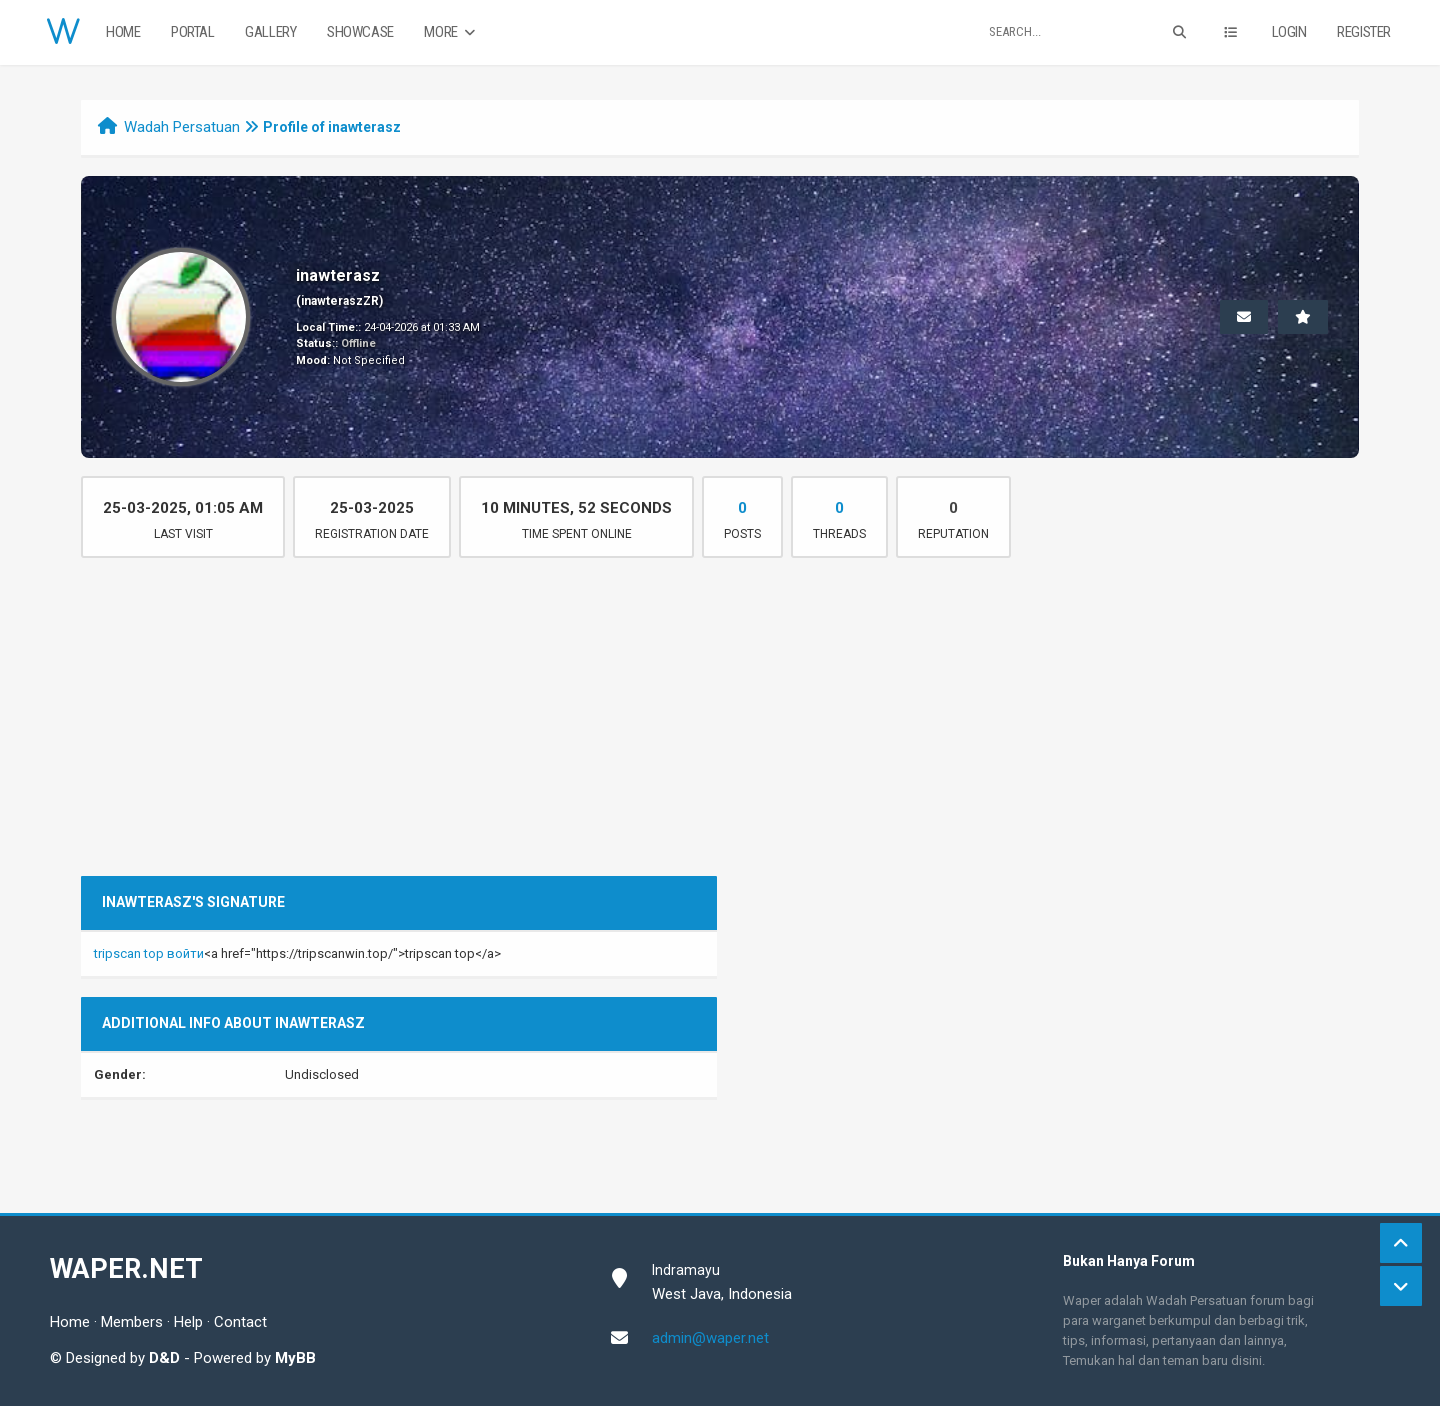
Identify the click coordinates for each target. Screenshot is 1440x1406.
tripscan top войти (149, 953)
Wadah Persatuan (182, 127)
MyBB (295, 1358)
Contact (240, 1322)
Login (1289, 32)
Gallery (270, 32)
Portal (193, 32)
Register (1364, 32)
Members (132, 1322)
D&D (164, 1358)
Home (123, 32)
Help (188, 1322)
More (451, 32)
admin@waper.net (710, 1338)
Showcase (360, 32)
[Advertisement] (720, 726)
